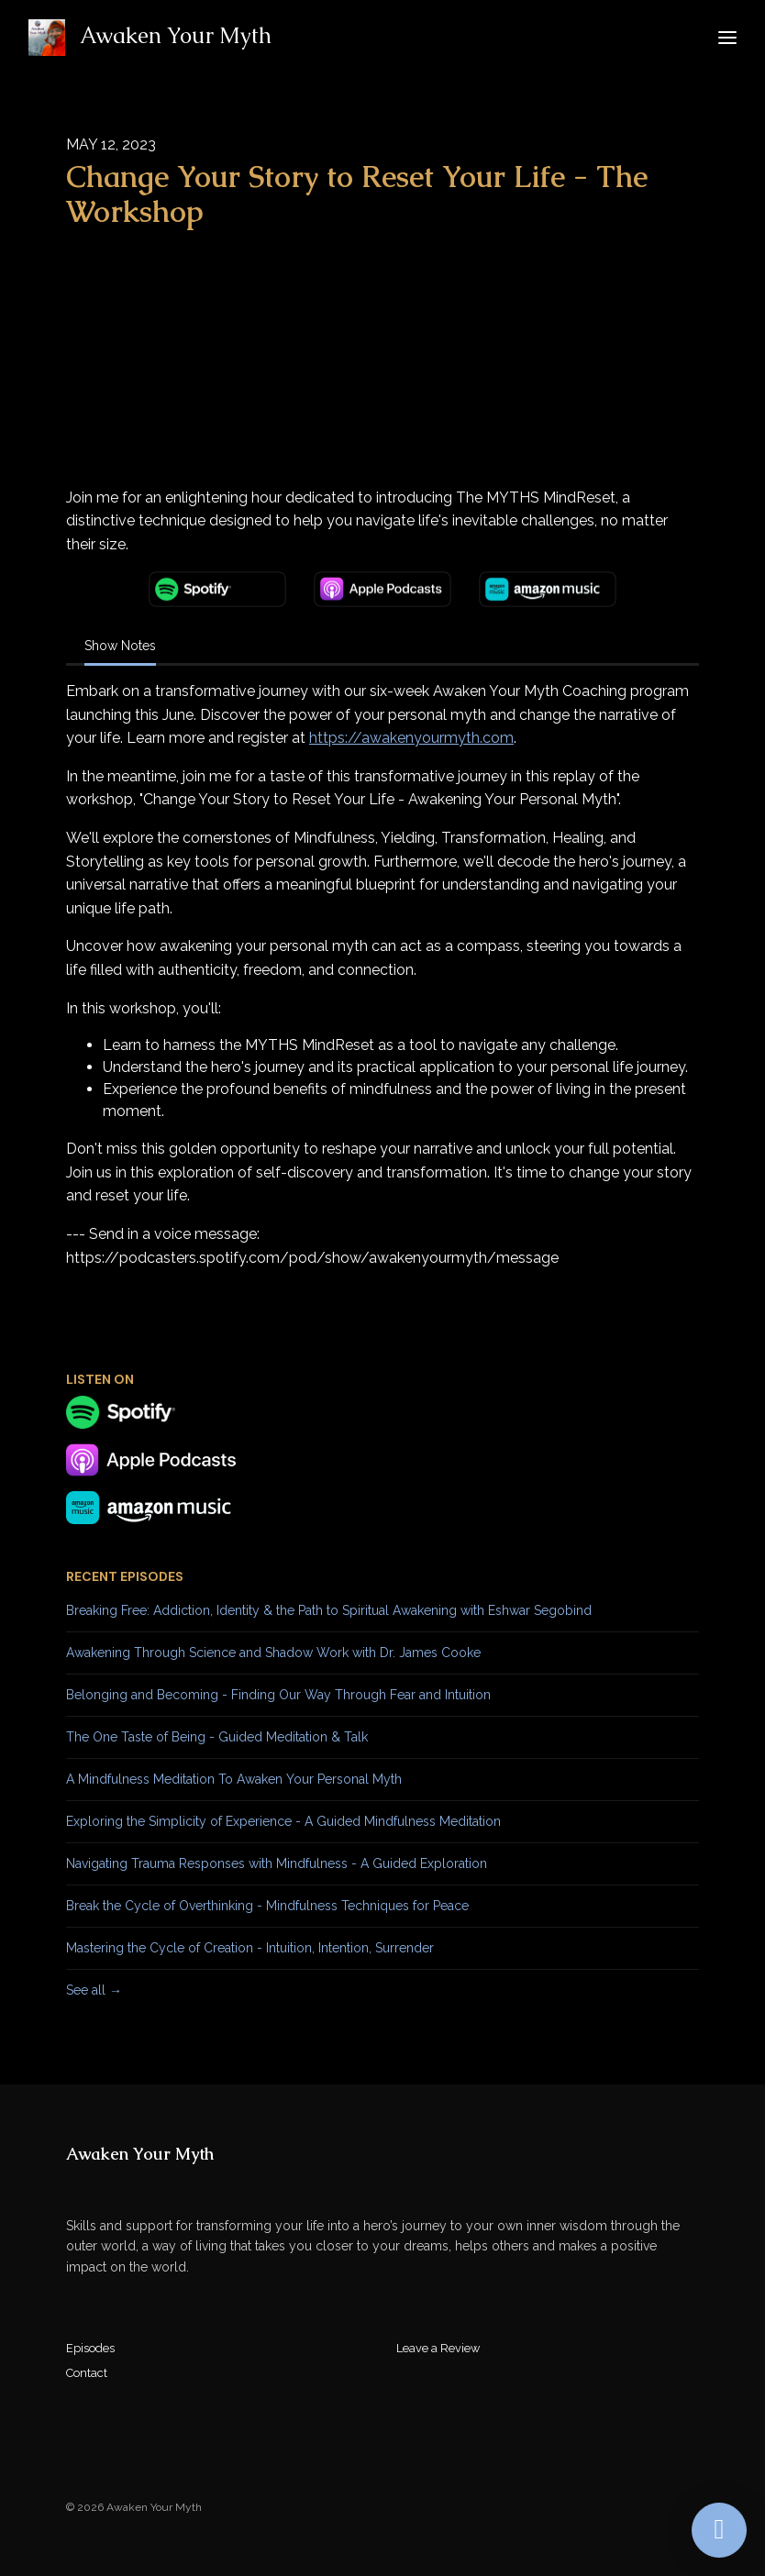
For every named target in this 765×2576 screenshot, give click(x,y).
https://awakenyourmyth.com (411, 737)
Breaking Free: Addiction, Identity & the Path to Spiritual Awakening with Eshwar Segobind (329, 1610)
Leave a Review (438, 2348)
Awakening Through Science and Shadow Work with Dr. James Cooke (273, 1652)
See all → (94, 1990)
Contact (86, 2373)
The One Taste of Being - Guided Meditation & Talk (217, 1737)
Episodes (90, 2348)
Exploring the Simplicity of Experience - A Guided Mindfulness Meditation (283, 1821)
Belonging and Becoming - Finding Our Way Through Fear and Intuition (278, 1694)
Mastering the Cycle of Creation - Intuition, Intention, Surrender (250, 1947)
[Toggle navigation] (727, 38)
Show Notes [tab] (120, 645)
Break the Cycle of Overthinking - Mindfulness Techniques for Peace (267, 1905)
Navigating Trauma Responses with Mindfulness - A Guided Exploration (276, 1863)
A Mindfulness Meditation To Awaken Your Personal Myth (234, 1779)
